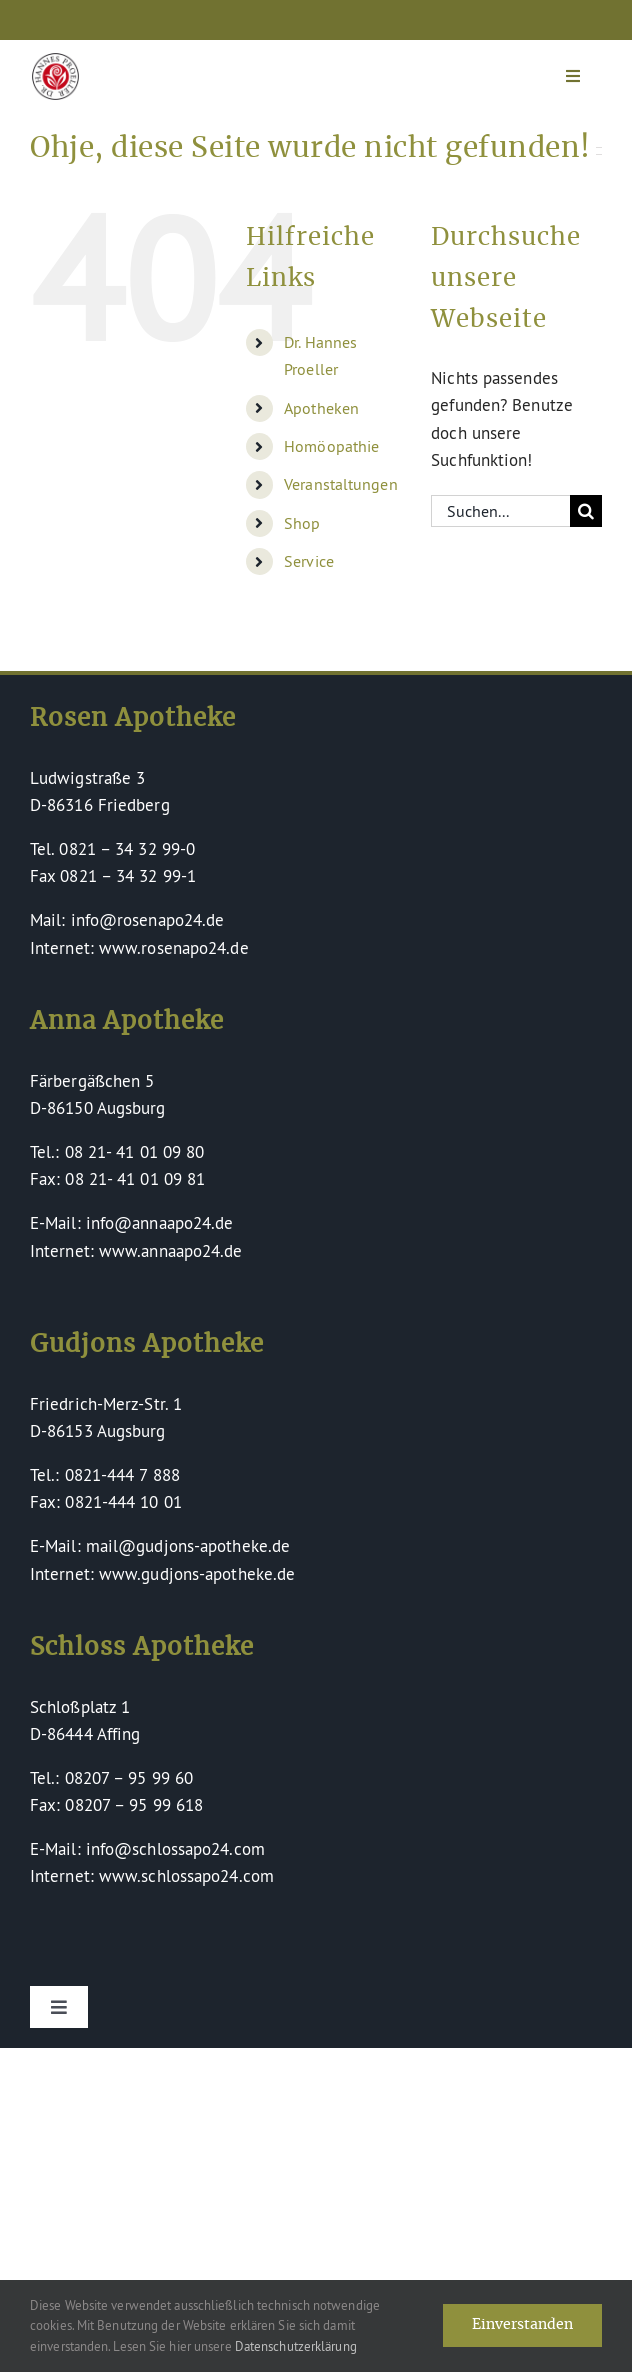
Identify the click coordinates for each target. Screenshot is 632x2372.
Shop (302, 523)
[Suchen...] (500, 511)
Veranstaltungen (341, 484)
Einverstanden (522, 2325)
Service (309, 561)
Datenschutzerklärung (296, 2346)
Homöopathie (331, 446)
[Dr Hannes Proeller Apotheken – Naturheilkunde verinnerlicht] (55, 61)
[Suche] (586, 511)
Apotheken (321, 408)
